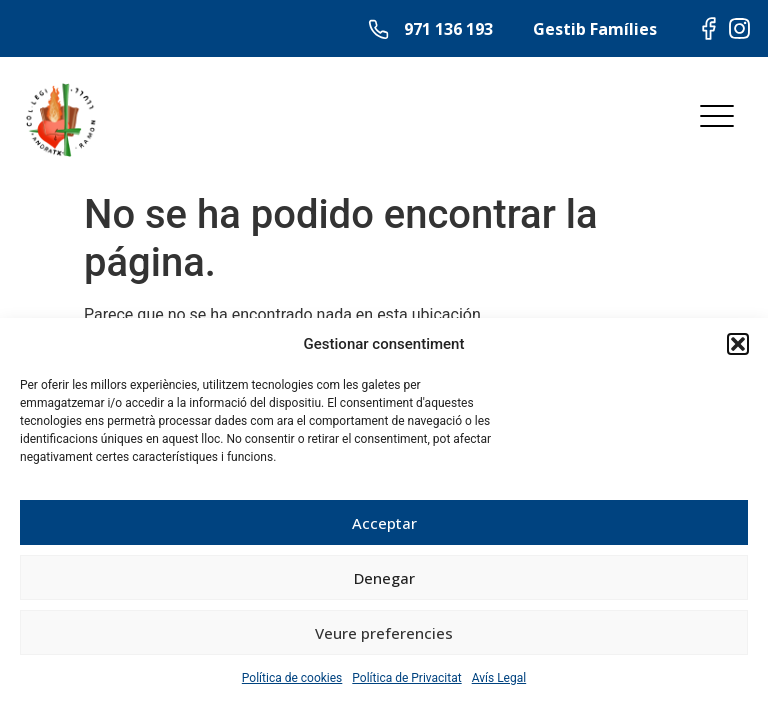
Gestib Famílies (595, 29)
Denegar (384, 578)
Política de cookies (292, 678)
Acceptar (384, 523)
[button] (738, 344)
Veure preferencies (384, 633)
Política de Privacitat (406, 678)
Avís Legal (499, 678)
